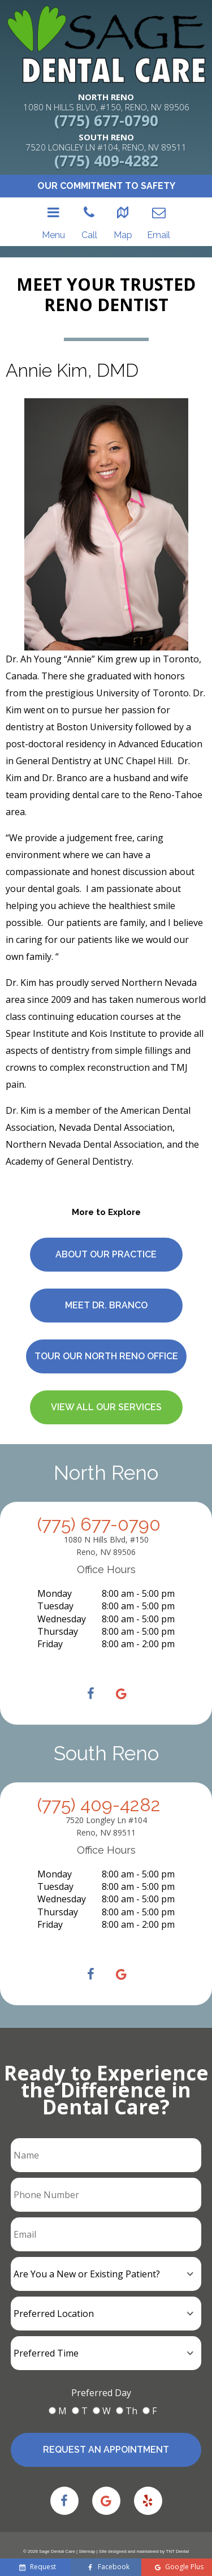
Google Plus (180, 2567)
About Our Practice (106, 1227)
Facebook (109, 2567)
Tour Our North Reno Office (106, 1329)
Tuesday (55, 1579)
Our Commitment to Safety (106, 185)
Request (38, 2567)
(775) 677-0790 (106, 120)
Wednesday (61, 1592)
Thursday (57, 1604)
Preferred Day (101, 2376)
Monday (54, 1566)
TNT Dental (177, 2539)
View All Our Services (106, 1380)
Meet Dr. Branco (106, 1278)
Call (89, 208)
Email (156, 208)
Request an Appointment (106, 2432)
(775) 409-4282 (106, 160)
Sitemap (87, 2539)
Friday (50, 1616)
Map (121, 208)
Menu (55, 208)
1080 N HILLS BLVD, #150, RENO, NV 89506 (106, 102)
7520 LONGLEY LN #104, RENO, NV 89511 (106, 142)
